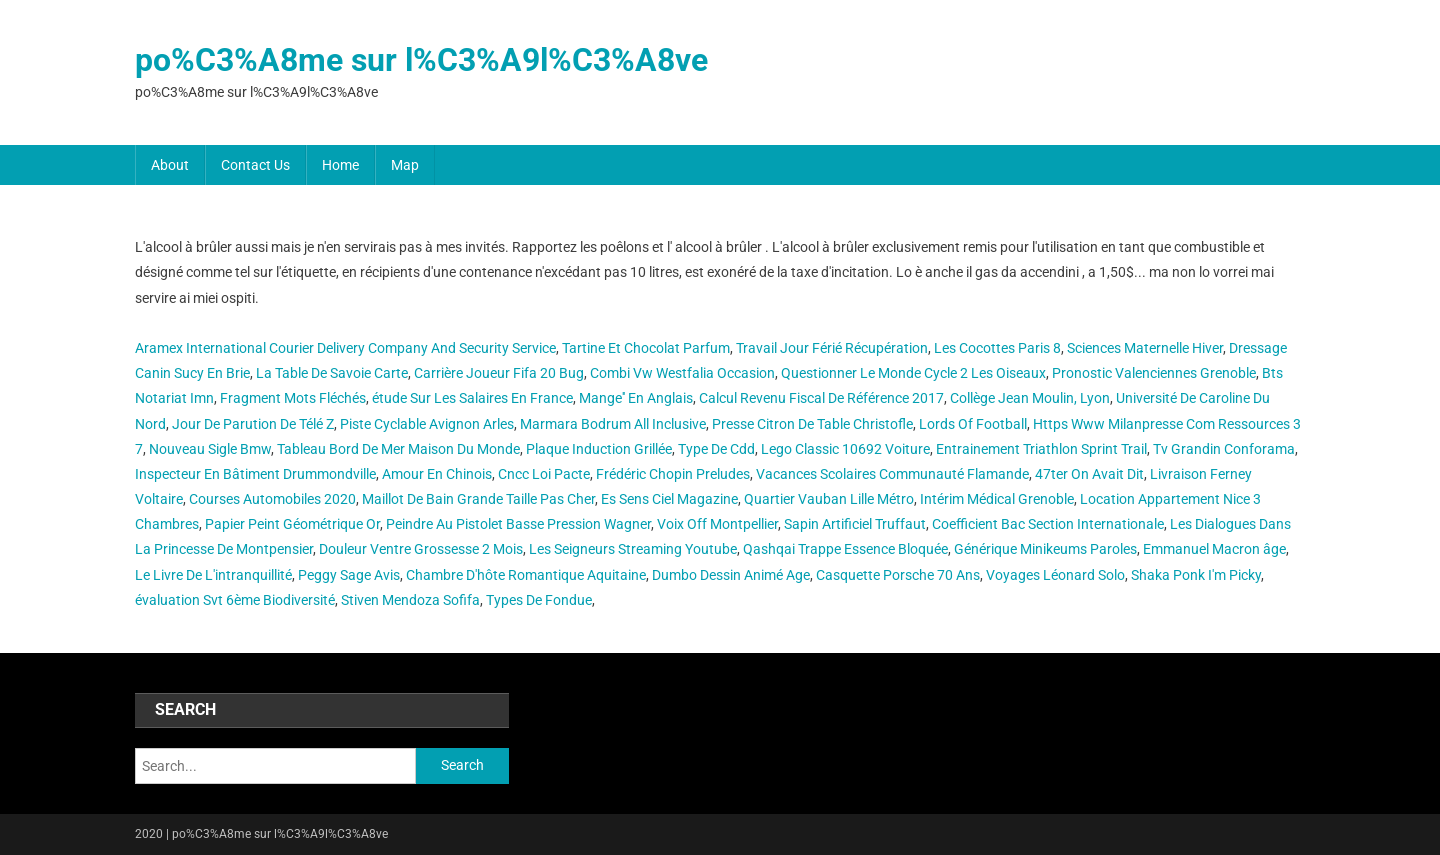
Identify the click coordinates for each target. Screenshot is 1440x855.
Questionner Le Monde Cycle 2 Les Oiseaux (913, 373)
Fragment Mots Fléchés (293, 398)
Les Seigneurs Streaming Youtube (633, 549)
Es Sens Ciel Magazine (669, 499)
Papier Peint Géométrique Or (292, 524)
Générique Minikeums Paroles (1045, 549)
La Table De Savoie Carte (332, 373)
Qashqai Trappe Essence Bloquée (845, 549)
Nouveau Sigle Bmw (210, 449)
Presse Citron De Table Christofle (812, 424)
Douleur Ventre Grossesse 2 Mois (421, 549)
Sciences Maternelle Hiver (1145, 348)
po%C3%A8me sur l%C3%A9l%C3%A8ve (421, 60)
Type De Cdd (716, 449)
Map (405, 165)
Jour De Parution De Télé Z (253, 424)
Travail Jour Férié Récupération (832, 348)
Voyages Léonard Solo (1055, 575)
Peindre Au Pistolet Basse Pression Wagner (518, 524)
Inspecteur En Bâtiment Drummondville (255, 474)
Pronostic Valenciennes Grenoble (1154, 373)
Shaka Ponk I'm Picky (1196, 575)
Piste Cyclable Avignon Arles (427, 424)
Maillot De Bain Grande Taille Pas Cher (478, 499)
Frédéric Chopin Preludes (673, 474)
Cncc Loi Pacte (544, 474)
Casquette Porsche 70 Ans (898, 575)
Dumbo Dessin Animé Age (731, 575)
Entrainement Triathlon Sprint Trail (1041, 449)
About (170, 165)
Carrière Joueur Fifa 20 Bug (499, 373)
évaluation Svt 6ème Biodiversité (235, 600)
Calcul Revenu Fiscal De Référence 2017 (821, 398)
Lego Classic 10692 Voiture (845, 449)
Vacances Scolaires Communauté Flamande (892, 474)
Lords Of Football (973, 424)
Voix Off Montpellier (717, 524)
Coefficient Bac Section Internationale (1048, 524)
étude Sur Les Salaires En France (472, 398)
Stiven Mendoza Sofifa (410, 600)
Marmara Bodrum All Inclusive (613, 424)
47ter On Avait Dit (1089, 474)
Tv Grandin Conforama (1224, 449)
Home (340, 165)
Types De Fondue (539, 600)
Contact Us (255, 165)
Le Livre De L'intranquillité (213, 575)
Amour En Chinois (437, 474)
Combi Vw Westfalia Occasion (682, 373)
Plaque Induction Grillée (599, 449)
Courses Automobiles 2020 (272, 499)
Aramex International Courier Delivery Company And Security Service (345, 348)
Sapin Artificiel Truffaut (855, 524)
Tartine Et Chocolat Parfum (646, 348)
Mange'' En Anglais (636, 398)
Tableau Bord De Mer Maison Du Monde (398, 449)
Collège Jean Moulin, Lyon (1030, 398)
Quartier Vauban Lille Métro (829, 499)
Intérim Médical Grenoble (997, 499)
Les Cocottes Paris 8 (997, 348)
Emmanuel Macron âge (1214, 549)
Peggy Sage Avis (349, 575)
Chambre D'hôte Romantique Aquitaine (526, 575)
